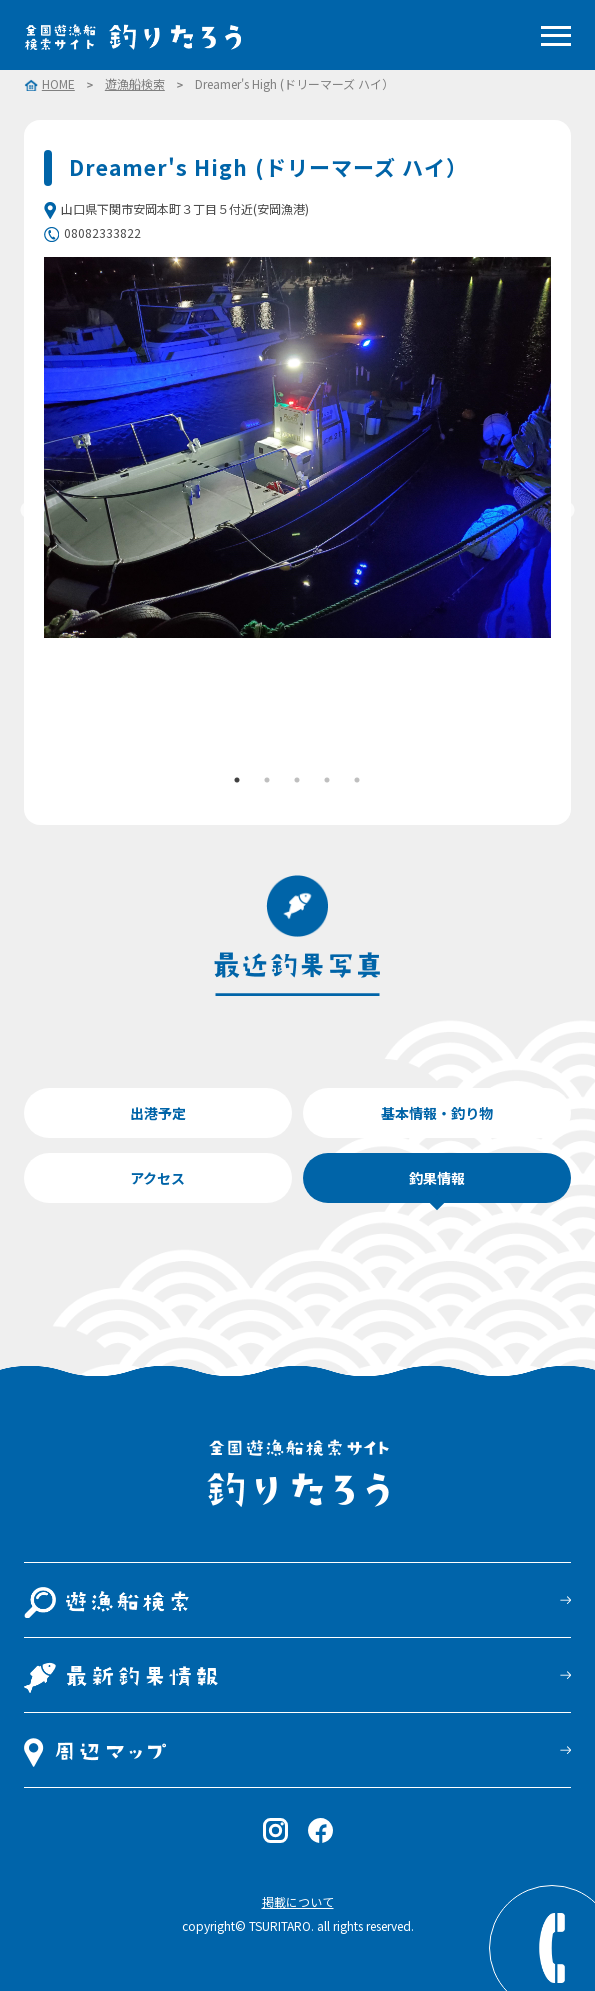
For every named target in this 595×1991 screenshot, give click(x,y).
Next (566, 511)
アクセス (157, 1178)
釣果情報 (437, 1178)
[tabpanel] (298, 447)
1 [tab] (237, 780)
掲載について (298, 1901)
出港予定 (158, 1113)
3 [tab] (297, 780)
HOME (58, 85)
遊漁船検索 (135, 84)
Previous (29, 511)
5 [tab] (357, 780)
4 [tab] (327, 780)
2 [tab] (267, 780)
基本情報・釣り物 (437, 1113)
